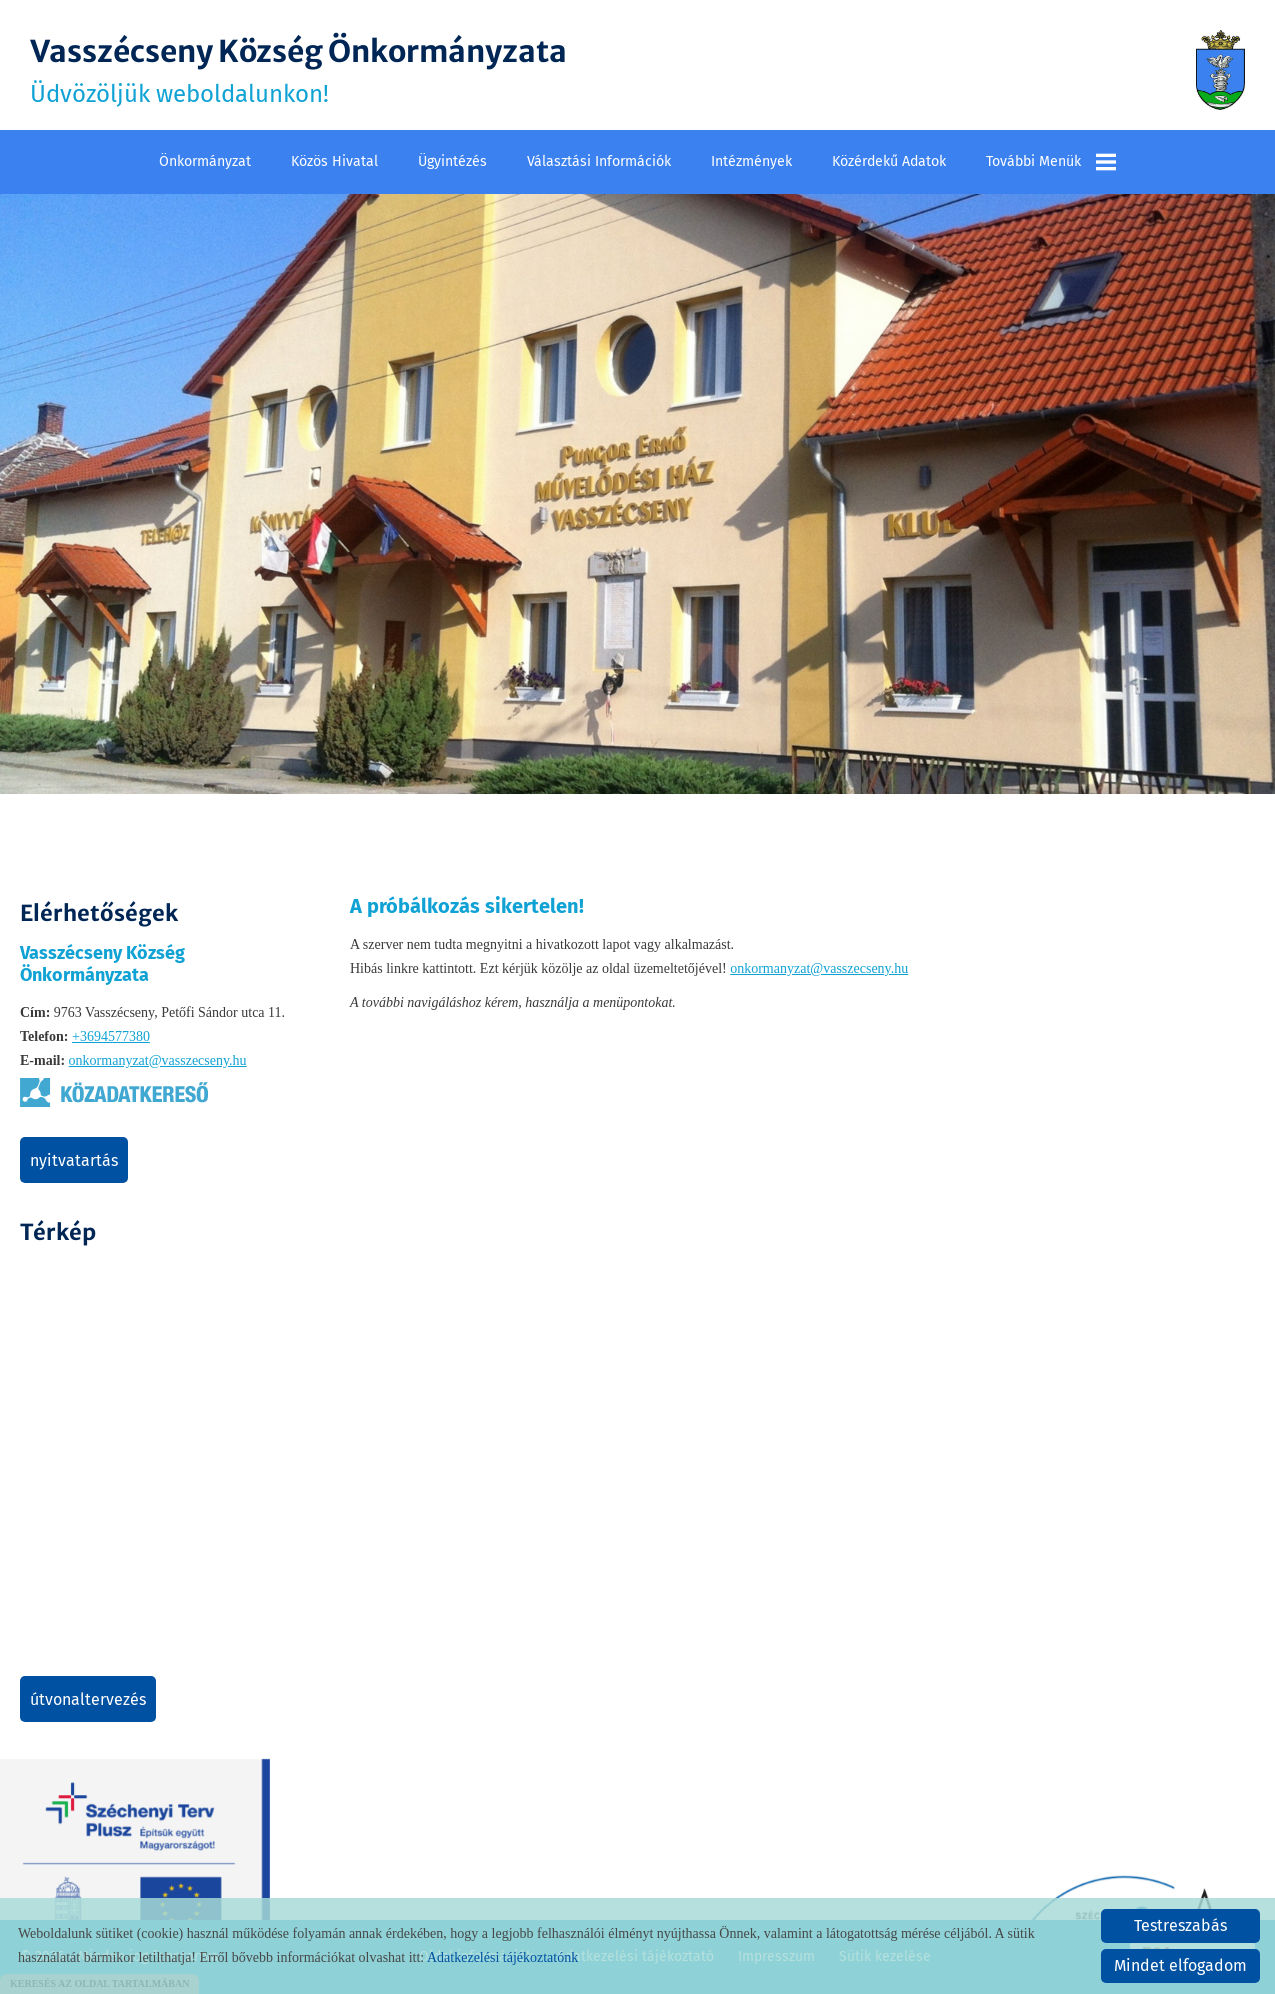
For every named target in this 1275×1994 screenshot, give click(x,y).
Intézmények (751, 161)
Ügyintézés (452, 161)
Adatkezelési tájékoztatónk (502, 1957)
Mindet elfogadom (1180, 1965)
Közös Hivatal (334, 161)
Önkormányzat (205, 161)
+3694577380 (111, 1036)
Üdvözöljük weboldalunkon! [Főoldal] (298, 70)
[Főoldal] (1220, 70)
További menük (1051, 162)
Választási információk (599, 161)
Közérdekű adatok (889, 161)
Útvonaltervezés (88, 1699)
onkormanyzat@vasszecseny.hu (158, 1060)
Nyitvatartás (74, 1160)
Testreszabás (1180, 1925)
